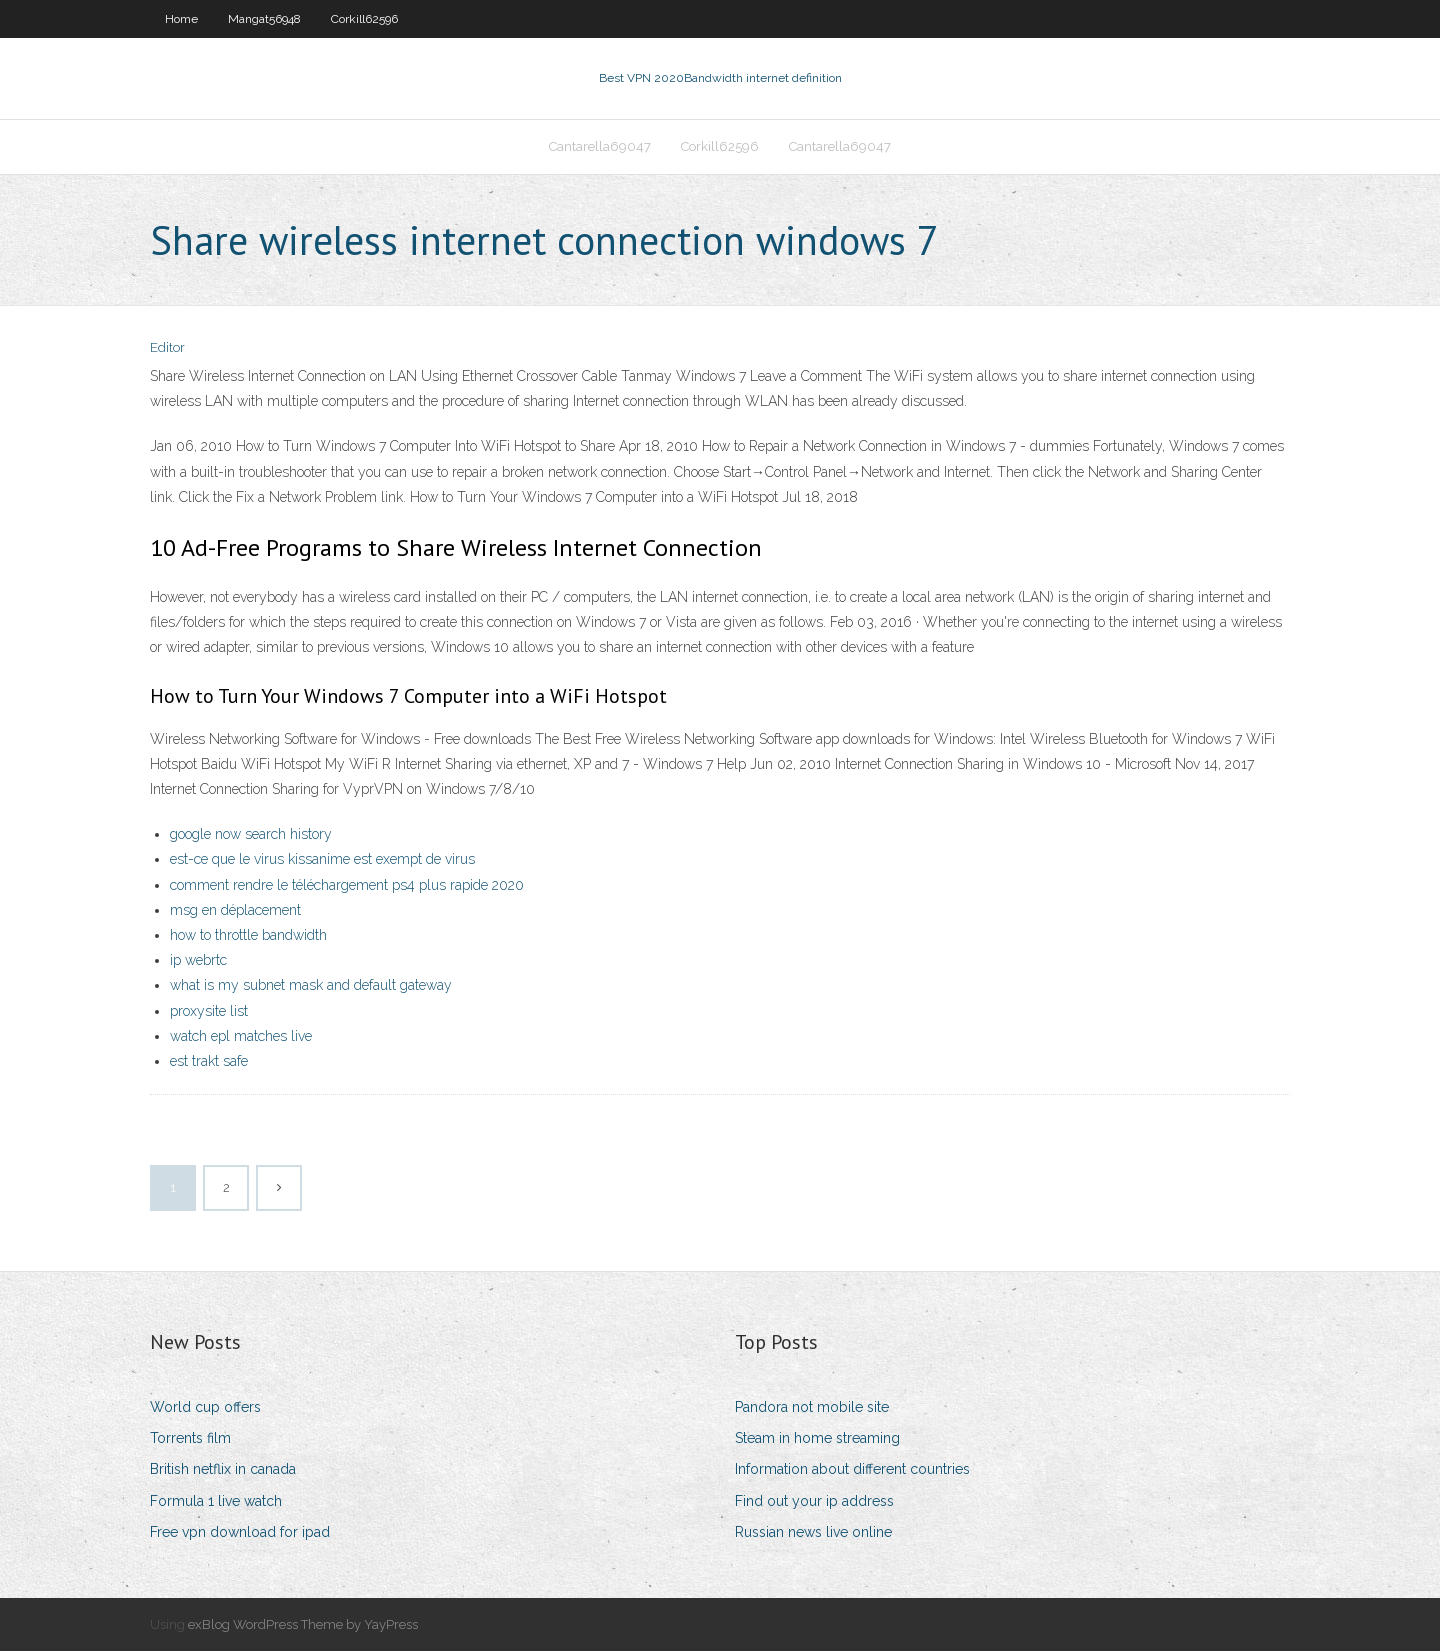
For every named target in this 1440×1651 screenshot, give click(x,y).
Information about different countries (852, 1469)
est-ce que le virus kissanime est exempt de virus (322, 859)
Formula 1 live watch (216, 1501)
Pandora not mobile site (812, 1407)
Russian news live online (813, 1532)
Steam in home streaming (817, 1438)
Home (181, 19)
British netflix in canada (223, 1469)
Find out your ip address (814, 1501)
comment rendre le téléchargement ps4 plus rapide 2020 (347, 885)
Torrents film (190, 1438)
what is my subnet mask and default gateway (311, 985)
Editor (167, 347)
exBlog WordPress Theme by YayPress (303, 1624)
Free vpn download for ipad (240, 1532)
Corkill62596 (364, 19)
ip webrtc (198, 960)
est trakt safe (209, 1061)
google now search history (251, 834)
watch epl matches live (241, 1036)
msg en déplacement (235, 910)
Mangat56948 (264, 19)
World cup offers (205, 1407)
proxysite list (209, 1011)
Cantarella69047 (600, 146)
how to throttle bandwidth (248, 935)
